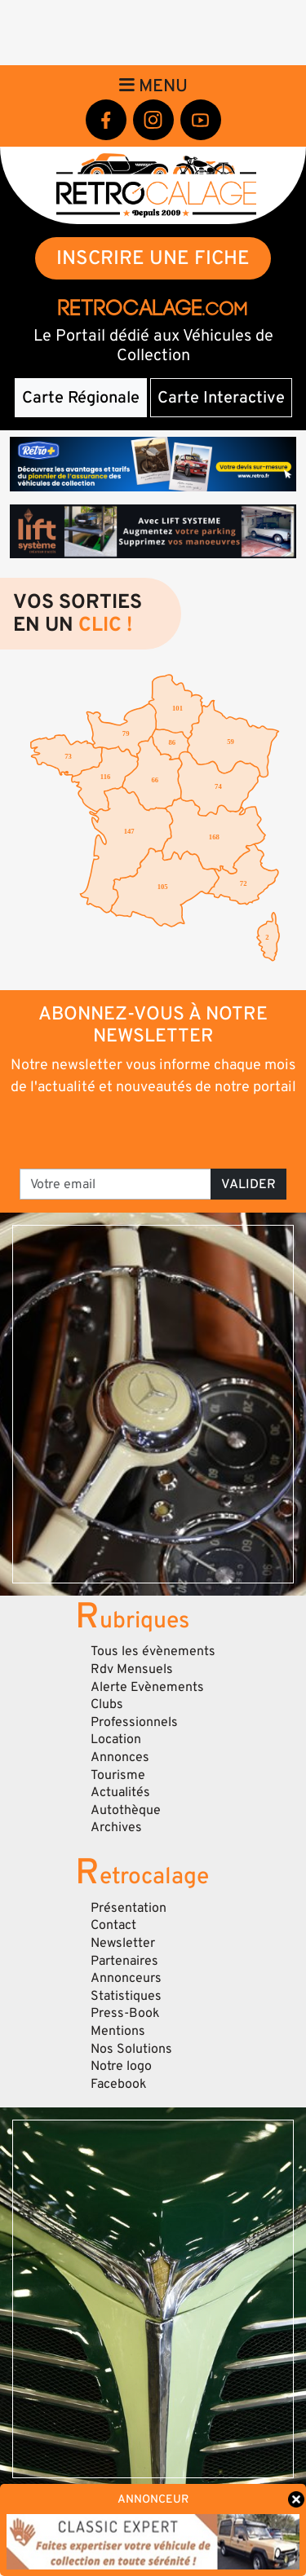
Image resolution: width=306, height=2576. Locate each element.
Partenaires (124, 1961)
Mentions (118, 2031)
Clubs (107, 1704)
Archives (116, 1827)
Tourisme (118, 1775)
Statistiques (126, 1996)
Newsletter (123, 1943)
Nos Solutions (131, 2049)
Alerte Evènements (147, 1687)
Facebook (119, 2084)
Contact (113, 1925)
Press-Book (125, 2013)
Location (116, 1739)
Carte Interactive (221, 397)
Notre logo (121, 2066)
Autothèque (126, 1810)
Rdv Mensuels (132, 1669)
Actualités (120, 1792)
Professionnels (134, 1722)
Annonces (120, 1757)
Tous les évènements (153, 1651)
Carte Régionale (81, 397)
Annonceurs (126, 1978)
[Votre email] (115, 1184)
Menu (153, 85)
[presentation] (154, 1131)
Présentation (128, 1908)
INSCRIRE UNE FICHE (153, 257)
